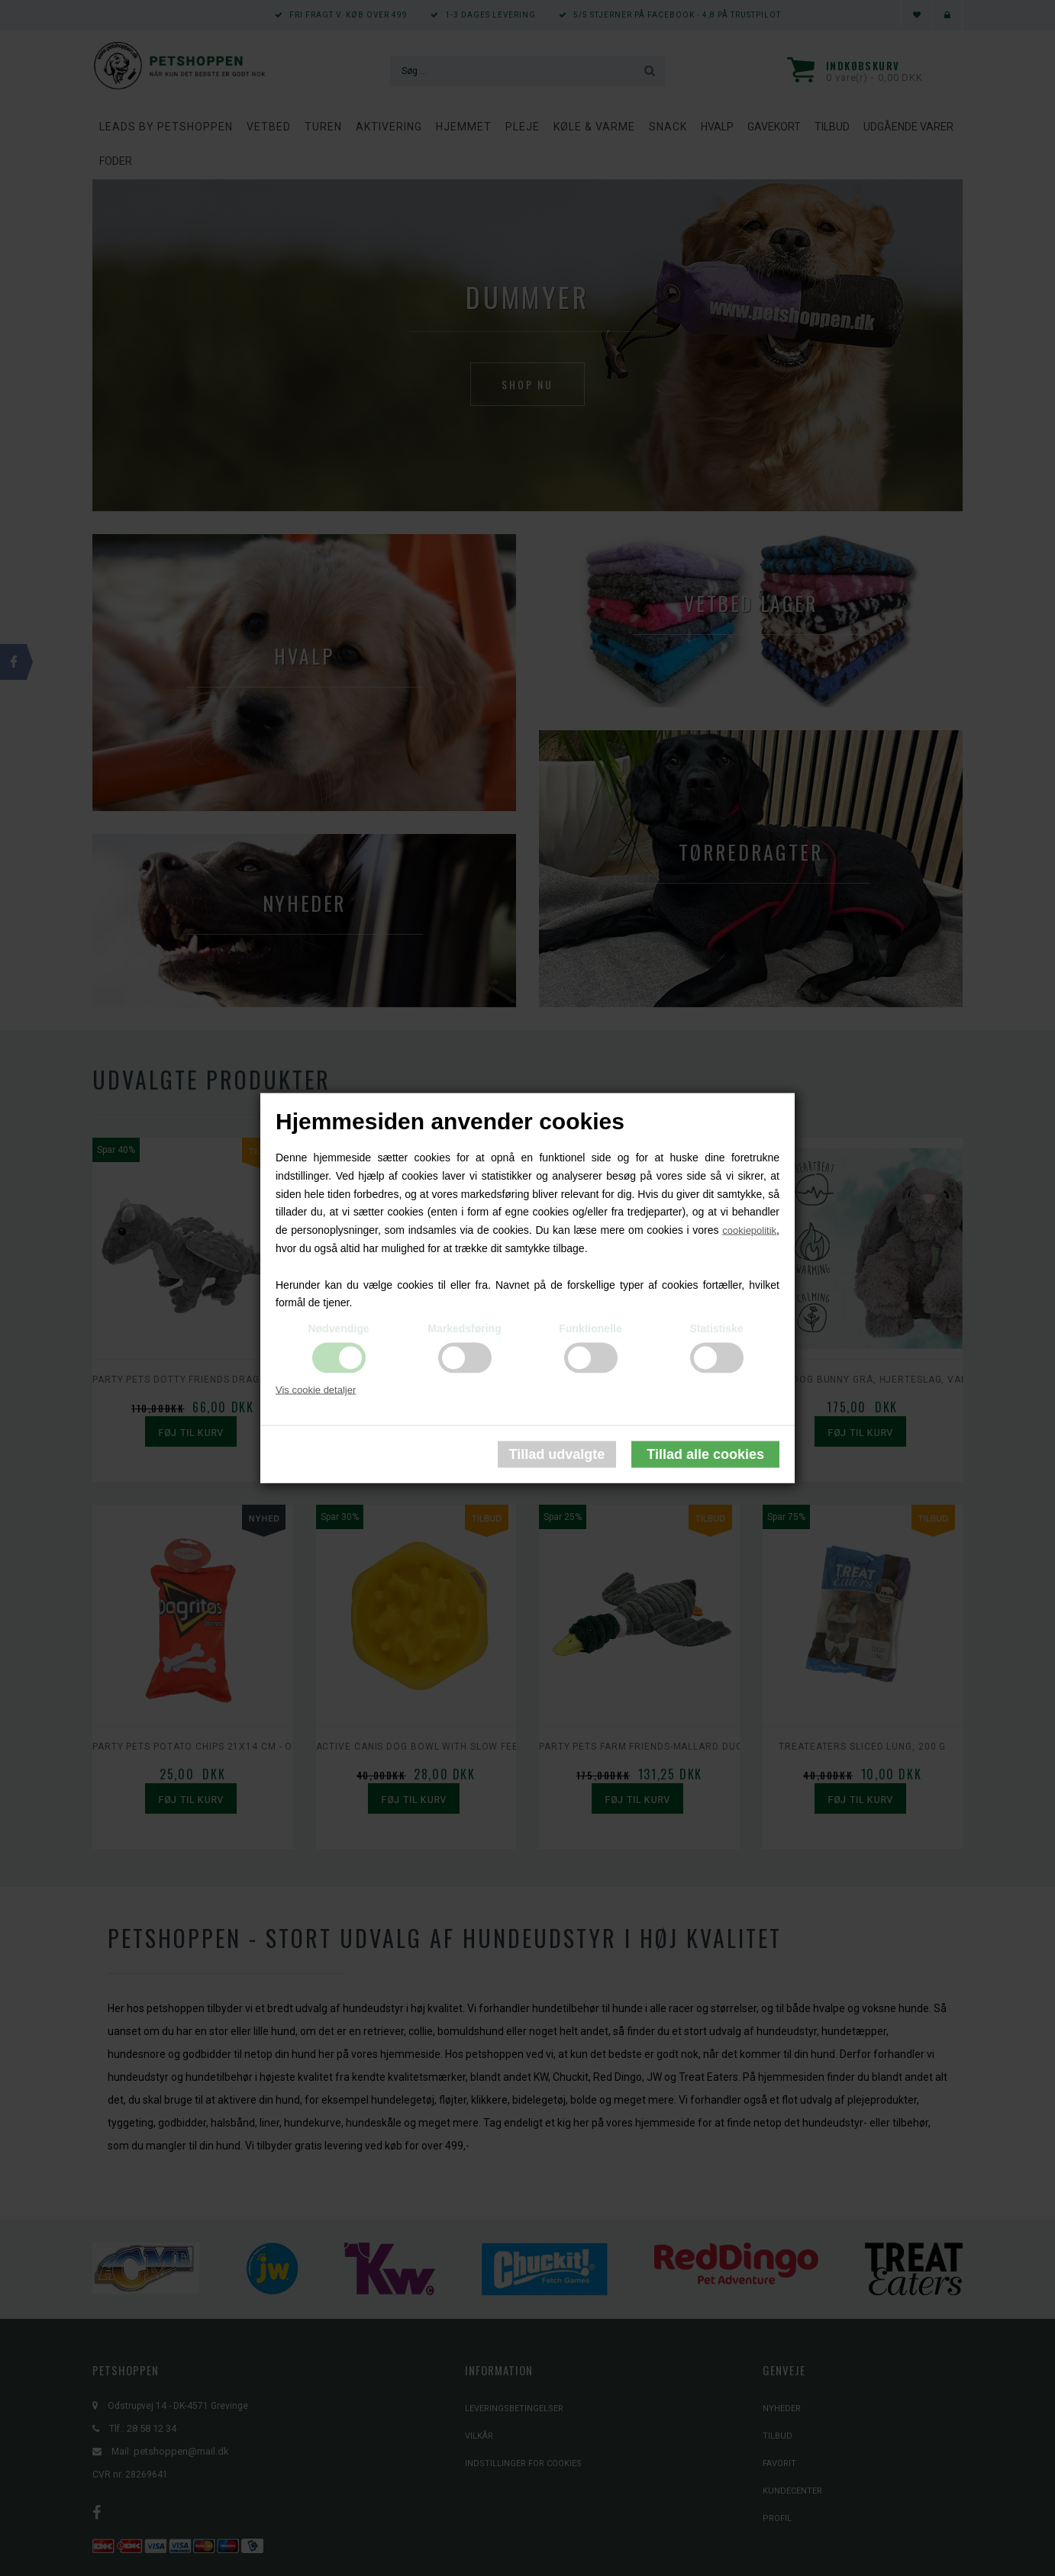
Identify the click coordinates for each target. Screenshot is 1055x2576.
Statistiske (716, 1328)
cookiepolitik (749, 1230)
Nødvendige (338, 1328)
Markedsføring (464, 1328)
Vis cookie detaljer (316, 1390)
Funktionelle (590, 1328)
